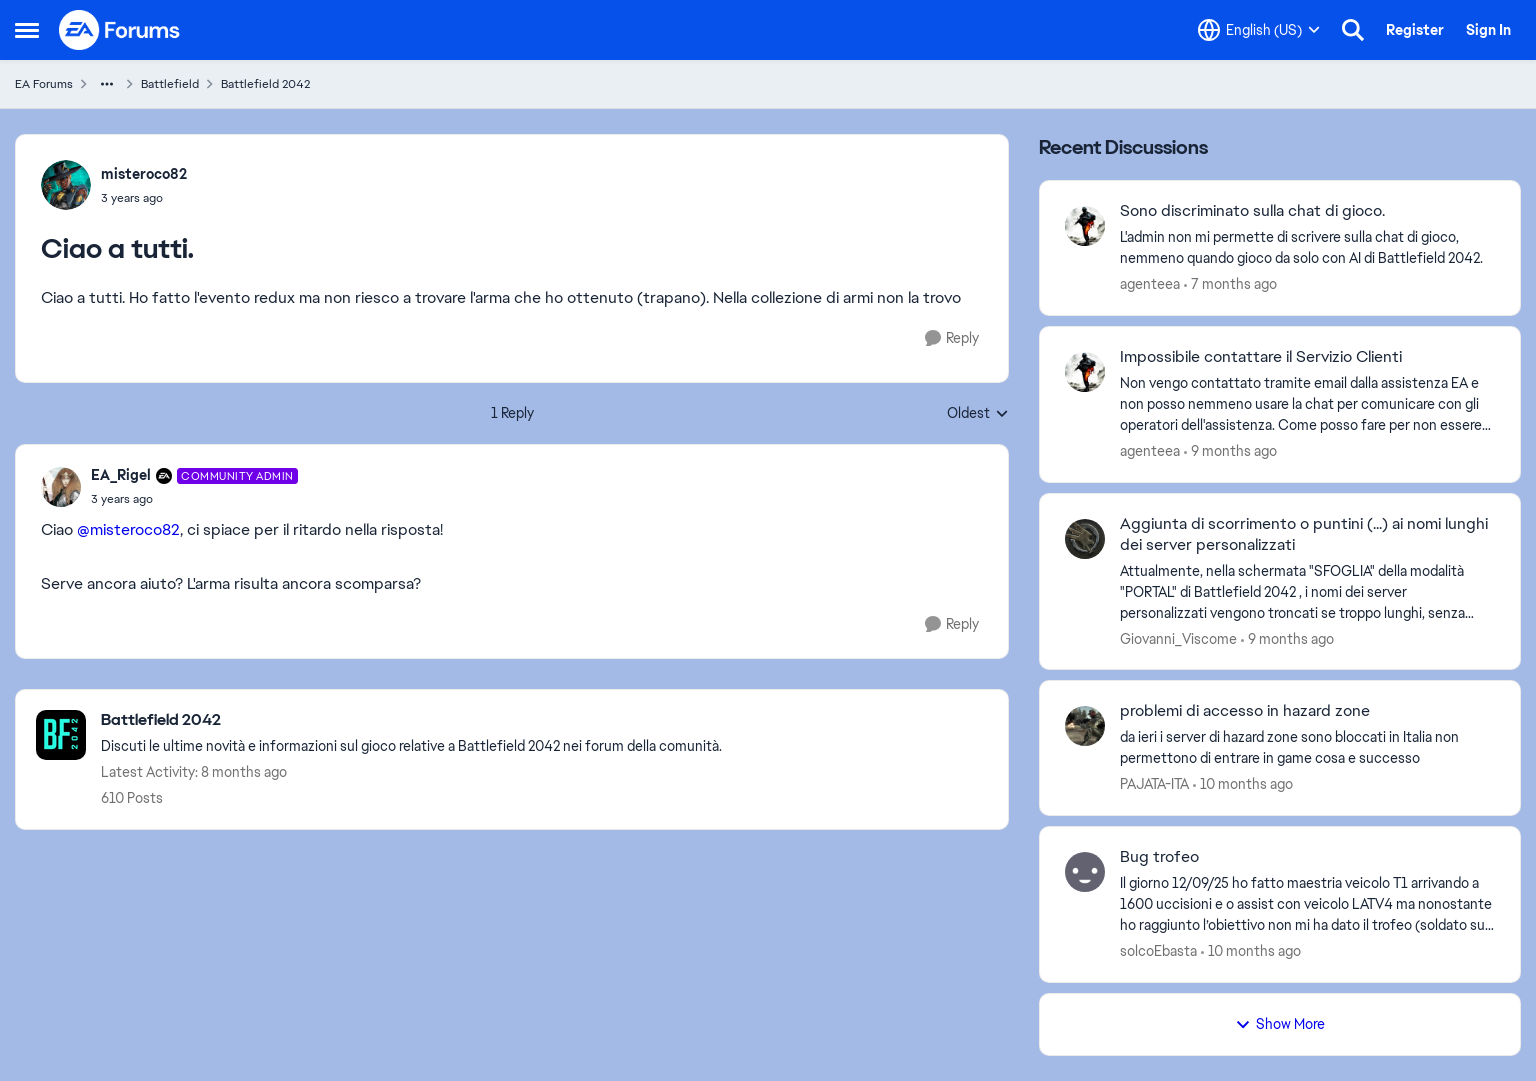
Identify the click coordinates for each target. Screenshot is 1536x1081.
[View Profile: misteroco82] (66, 185)
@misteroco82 (128, 529)
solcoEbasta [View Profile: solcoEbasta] (1158, 951)
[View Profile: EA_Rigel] (61, 487)
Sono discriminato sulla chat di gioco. (1252, 211)
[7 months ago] (1230, 284)
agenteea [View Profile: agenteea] (1150, 284)
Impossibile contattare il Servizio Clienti (1261, 357)
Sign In (1488, 30)
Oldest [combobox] (978, 414)
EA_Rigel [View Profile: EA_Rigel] (121, 475)
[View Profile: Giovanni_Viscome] (1085, 539)
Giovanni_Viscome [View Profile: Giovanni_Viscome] (1178, 638)
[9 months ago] (1230, 451)
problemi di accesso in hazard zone (1245, 711)
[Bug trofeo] (1307, 904)
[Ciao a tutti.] (194, 499)
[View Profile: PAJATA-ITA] (1085, 726)
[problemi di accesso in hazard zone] (1307, 748)
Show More (1280, 1024)
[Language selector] (1259, 30)
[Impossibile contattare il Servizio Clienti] (1307, 404)
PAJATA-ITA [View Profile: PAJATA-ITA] (1154, 784)
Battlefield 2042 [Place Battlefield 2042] (265, 84)
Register (1415, 30)
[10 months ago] (1243, 784)
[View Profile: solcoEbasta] (1085, 872)
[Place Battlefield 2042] (411, 720)
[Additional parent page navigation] (107, 84)
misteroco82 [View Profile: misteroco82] (144, 174)
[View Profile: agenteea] (1085, 226)
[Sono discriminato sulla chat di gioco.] (1307, 248)
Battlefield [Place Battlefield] (170, 84)
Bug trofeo (1159, 857)
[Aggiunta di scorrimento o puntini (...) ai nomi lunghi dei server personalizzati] (1307, 591)
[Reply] (952, 338)
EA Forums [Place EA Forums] (44, 84)
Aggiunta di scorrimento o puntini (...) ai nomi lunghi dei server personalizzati (1304, 534)
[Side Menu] (27, 30)
